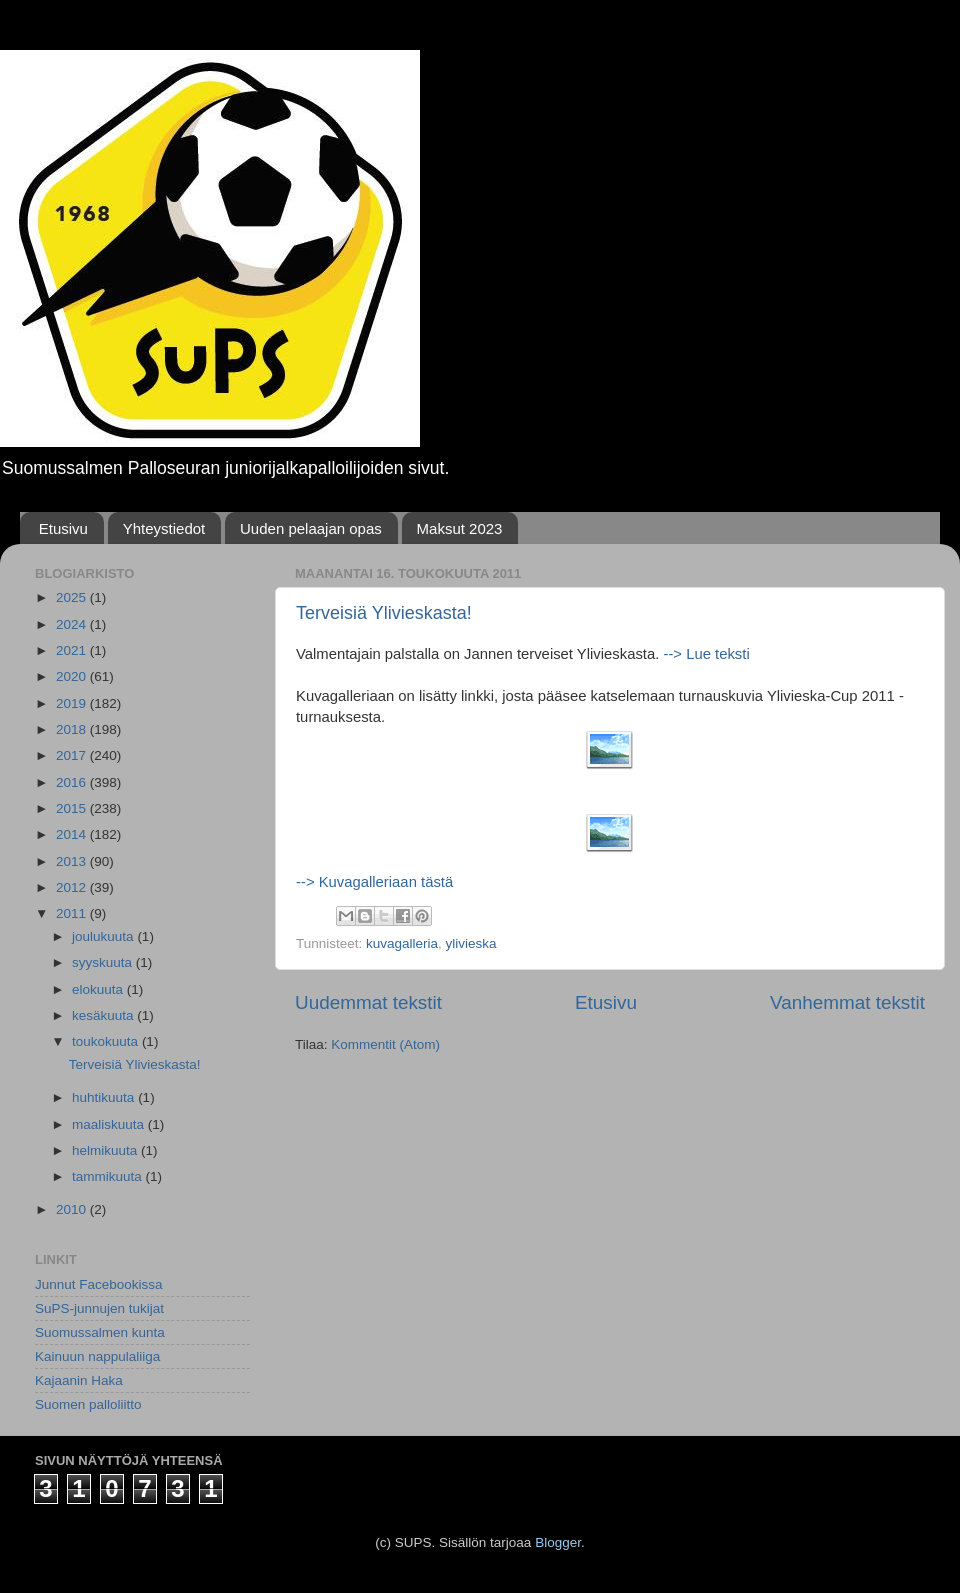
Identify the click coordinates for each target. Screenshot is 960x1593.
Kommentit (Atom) (385, 1044)
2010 (73, 1209)
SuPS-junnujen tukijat (99, 1308)
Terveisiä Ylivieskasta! (384, 613)
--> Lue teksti (704, 654)
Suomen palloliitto (88, 1404)
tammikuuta (109, 1176)
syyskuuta (104, 962)
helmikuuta (106, 1150)
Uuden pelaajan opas (311, 528)
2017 (73, 755)
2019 (73, 703)
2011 (73, 913)
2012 (73, 887)
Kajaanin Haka (79, 1380)
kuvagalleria (402, 943)
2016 (73, 782)
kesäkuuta (104, 1015)
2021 (73, 650)
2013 (73, 861)
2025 (73, 597)
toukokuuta (107, 1041)
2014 (73, 834)
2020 (73, 676)
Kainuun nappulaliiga (97, 1356)
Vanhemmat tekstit (847, 1002)
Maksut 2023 (460, 528)
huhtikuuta (105, 1097)
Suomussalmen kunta (100, 1332)
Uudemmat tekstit (368, 1002)
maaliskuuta (110, 1124)
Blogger (558, 1542)
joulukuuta (104, 936)
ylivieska (471, 943)
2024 (73, 624)
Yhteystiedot (164, 528)
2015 (73, 808)
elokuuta (99, 989)
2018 (73, 729)
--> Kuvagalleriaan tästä (374, 882)
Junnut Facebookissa (99, 1284)
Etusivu (63, 528)
